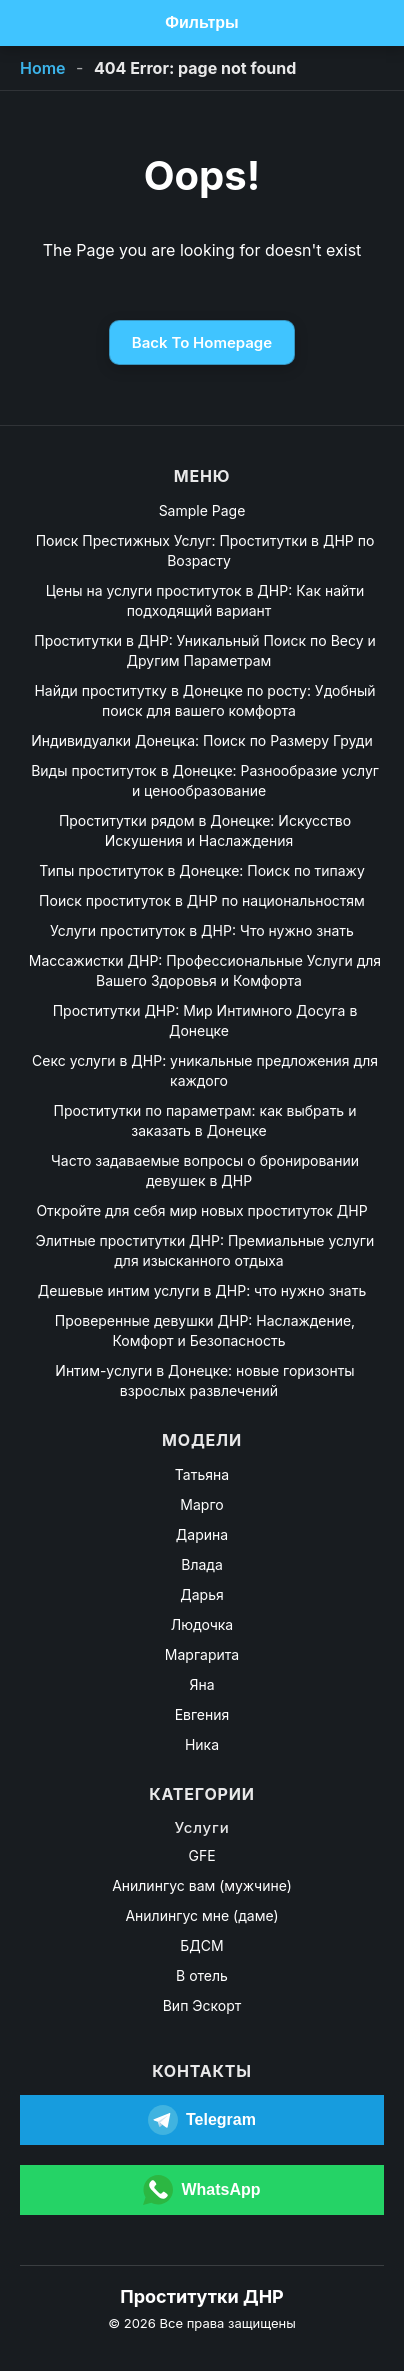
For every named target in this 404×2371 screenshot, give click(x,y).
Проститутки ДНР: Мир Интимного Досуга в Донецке (205, 1020)
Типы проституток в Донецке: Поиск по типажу (202, 870)
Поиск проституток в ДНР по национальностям (202, 900)
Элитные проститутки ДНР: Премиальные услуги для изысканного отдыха (205, 1250)
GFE (201, 1855)
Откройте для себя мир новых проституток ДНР (201, 1210)
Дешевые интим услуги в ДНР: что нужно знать (202, 1290)
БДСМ (201, 1945)
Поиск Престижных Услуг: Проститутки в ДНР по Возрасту (205, 550)
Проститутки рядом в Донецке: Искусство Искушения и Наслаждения (205, 830)
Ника (202, 1744)
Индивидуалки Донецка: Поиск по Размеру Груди (201, 740)
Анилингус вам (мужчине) (202, 1885)
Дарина (202, 1534)
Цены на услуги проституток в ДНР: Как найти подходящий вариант (205, 600)
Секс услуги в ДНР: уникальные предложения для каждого (205, 1070)
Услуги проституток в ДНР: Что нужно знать (202, 930)
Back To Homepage (202, 342)
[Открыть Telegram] (202, 2120)
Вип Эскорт (202, 2005)
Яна (201, 1684)
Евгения (202, 1714)
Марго (201, 1504)
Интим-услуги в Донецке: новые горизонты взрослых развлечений (204, 1380)
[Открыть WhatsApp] (202, 2190)
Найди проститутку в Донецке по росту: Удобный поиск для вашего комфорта (204, 700)
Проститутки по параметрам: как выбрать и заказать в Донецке (205, 1120)
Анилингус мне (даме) (201, 1915)
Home (43, 68)
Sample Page (202, 510)
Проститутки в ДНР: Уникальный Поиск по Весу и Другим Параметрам (205, 650)
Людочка (202, 1624)
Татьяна (202, 1474)
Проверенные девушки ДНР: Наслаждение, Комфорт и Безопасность (205, 1330)
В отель (202, 1975)
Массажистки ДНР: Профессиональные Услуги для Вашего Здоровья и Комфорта (205, 970)
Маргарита (202, 1654)
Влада (202, 1564)
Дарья (201, 1594)
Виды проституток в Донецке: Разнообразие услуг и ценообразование (205, 780)
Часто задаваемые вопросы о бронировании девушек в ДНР (205, 1170)
